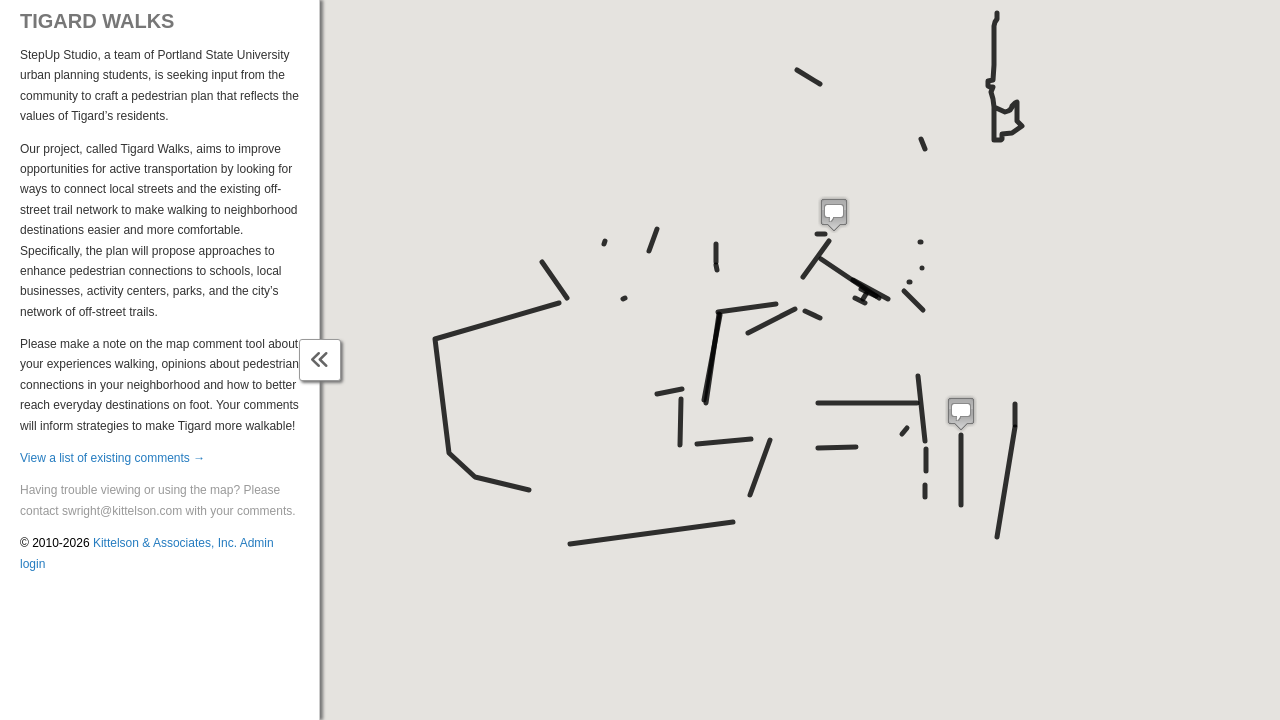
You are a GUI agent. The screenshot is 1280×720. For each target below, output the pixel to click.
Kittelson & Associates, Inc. (165, 543)
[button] (961, 413)
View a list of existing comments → (112, 458)
